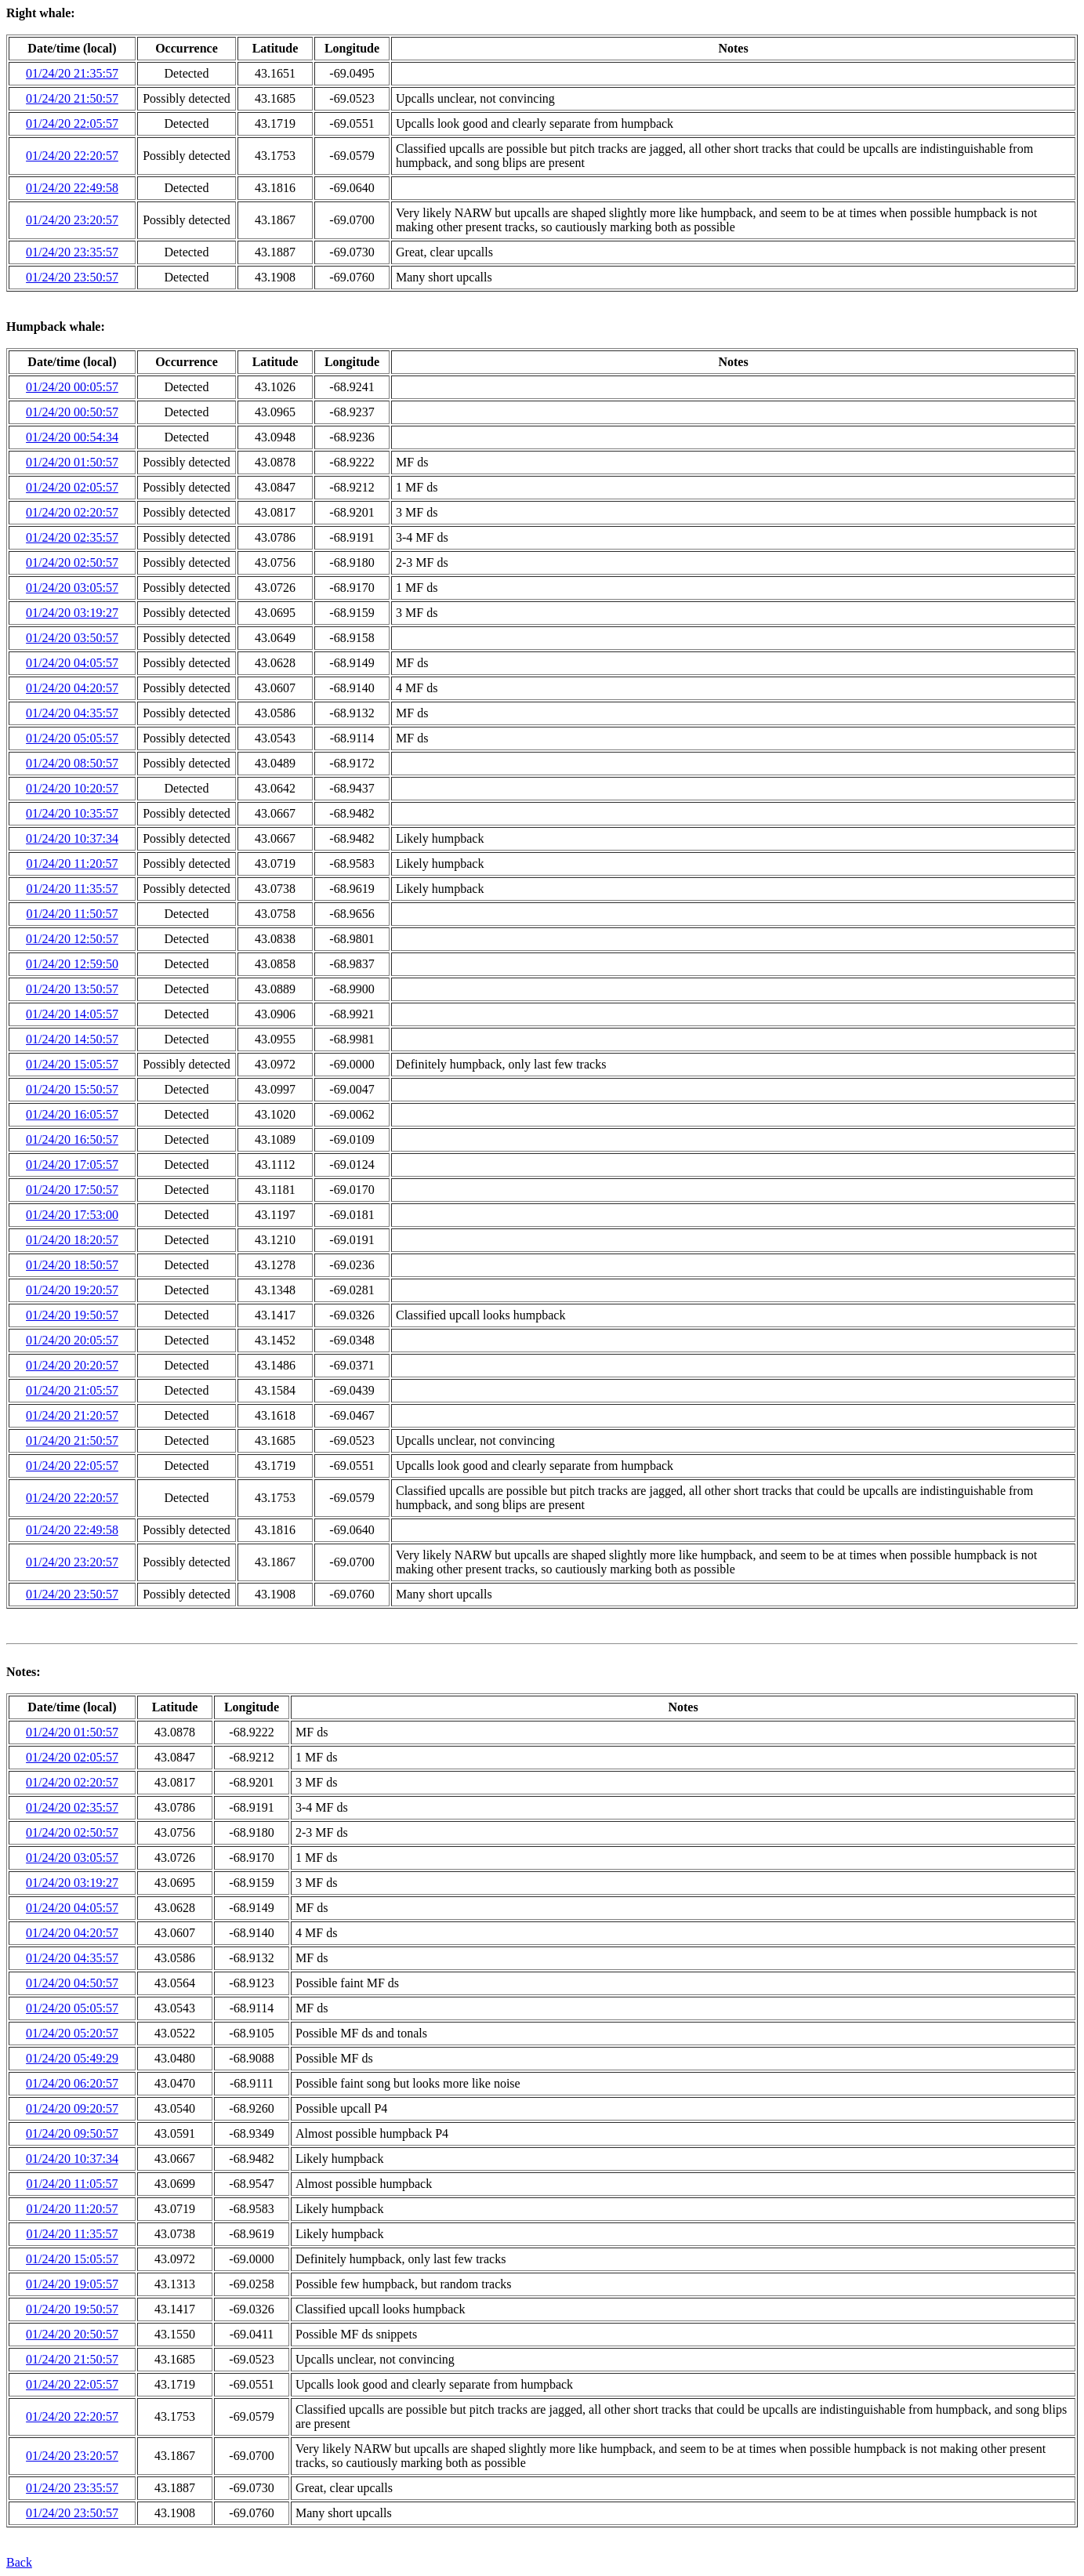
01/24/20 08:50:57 (72, 763)
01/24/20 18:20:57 (72, 1239)
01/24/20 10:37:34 (72, 838)
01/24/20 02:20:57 (72, 512)
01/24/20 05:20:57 (72, 2033)
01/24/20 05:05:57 (72, 738)
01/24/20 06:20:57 (72, 2083)
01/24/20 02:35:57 (72, 537)
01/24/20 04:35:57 (72, 713)
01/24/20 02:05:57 (72, 487)
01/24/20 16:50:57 (72, 1139)
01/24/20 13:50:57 (72, 989)
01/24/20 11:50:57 (72, 913)
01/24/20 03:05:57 (72, 587)
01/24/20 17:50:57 (72, 1189)
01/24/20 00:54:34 (72, 437)
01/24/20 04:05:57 (72, 662)
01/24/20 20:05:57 (72, 1340)
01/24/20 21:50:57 (72, 98)
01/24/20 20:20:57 (72, 1365)
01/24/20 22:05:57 (72, 123)
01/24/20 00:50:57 (72, 412)
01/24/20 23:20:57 (72, 220)
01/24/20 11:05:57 (72, 2183)
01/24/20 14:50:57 (72, 1039)
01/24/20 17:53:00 (72, 1214)
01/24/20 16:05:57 (72, 1114)
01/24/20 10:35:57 (72, 813)
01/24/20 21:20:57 (72, 1415)
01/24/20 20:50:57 (72, 2334)
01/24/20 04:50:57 (72, 1983)
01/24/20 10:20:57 (72, 788)
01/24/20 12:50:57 (72, 938)
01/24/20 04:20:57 (72, 688)
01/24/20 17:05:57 (72, 1164)
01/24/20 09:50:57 (72, 2133)
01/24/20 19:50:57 (72, 1315)
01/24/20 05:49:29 (72, 2058)
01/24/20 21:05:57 (72, 1390)
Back (19, 2562)
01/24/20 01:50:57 (72, 462)
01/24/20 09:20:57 (72, 2108)
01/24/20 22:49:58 (72, 187)
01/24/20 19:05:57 (72, 2284)
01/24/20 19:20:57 (72, 1290)
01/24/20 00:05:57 (72, 387)
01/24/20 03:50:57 (72, 637)
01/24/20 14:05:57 (72, 1014)
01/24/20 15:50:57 (72, 1089)
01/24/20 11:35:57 (72, 888)
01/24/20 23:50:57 (72, 277)
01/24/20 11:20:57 (72, 863)
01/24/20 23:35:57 (72, 252)
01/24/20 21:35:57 (72, 73)
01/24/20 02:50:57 (72, 562)
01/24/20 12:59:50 (72, 964)
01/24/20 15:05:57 (72, 1064)
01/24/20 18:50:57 (72, 1265)
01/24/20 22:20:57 (72, 155)
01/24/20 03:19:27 (72, 612)
